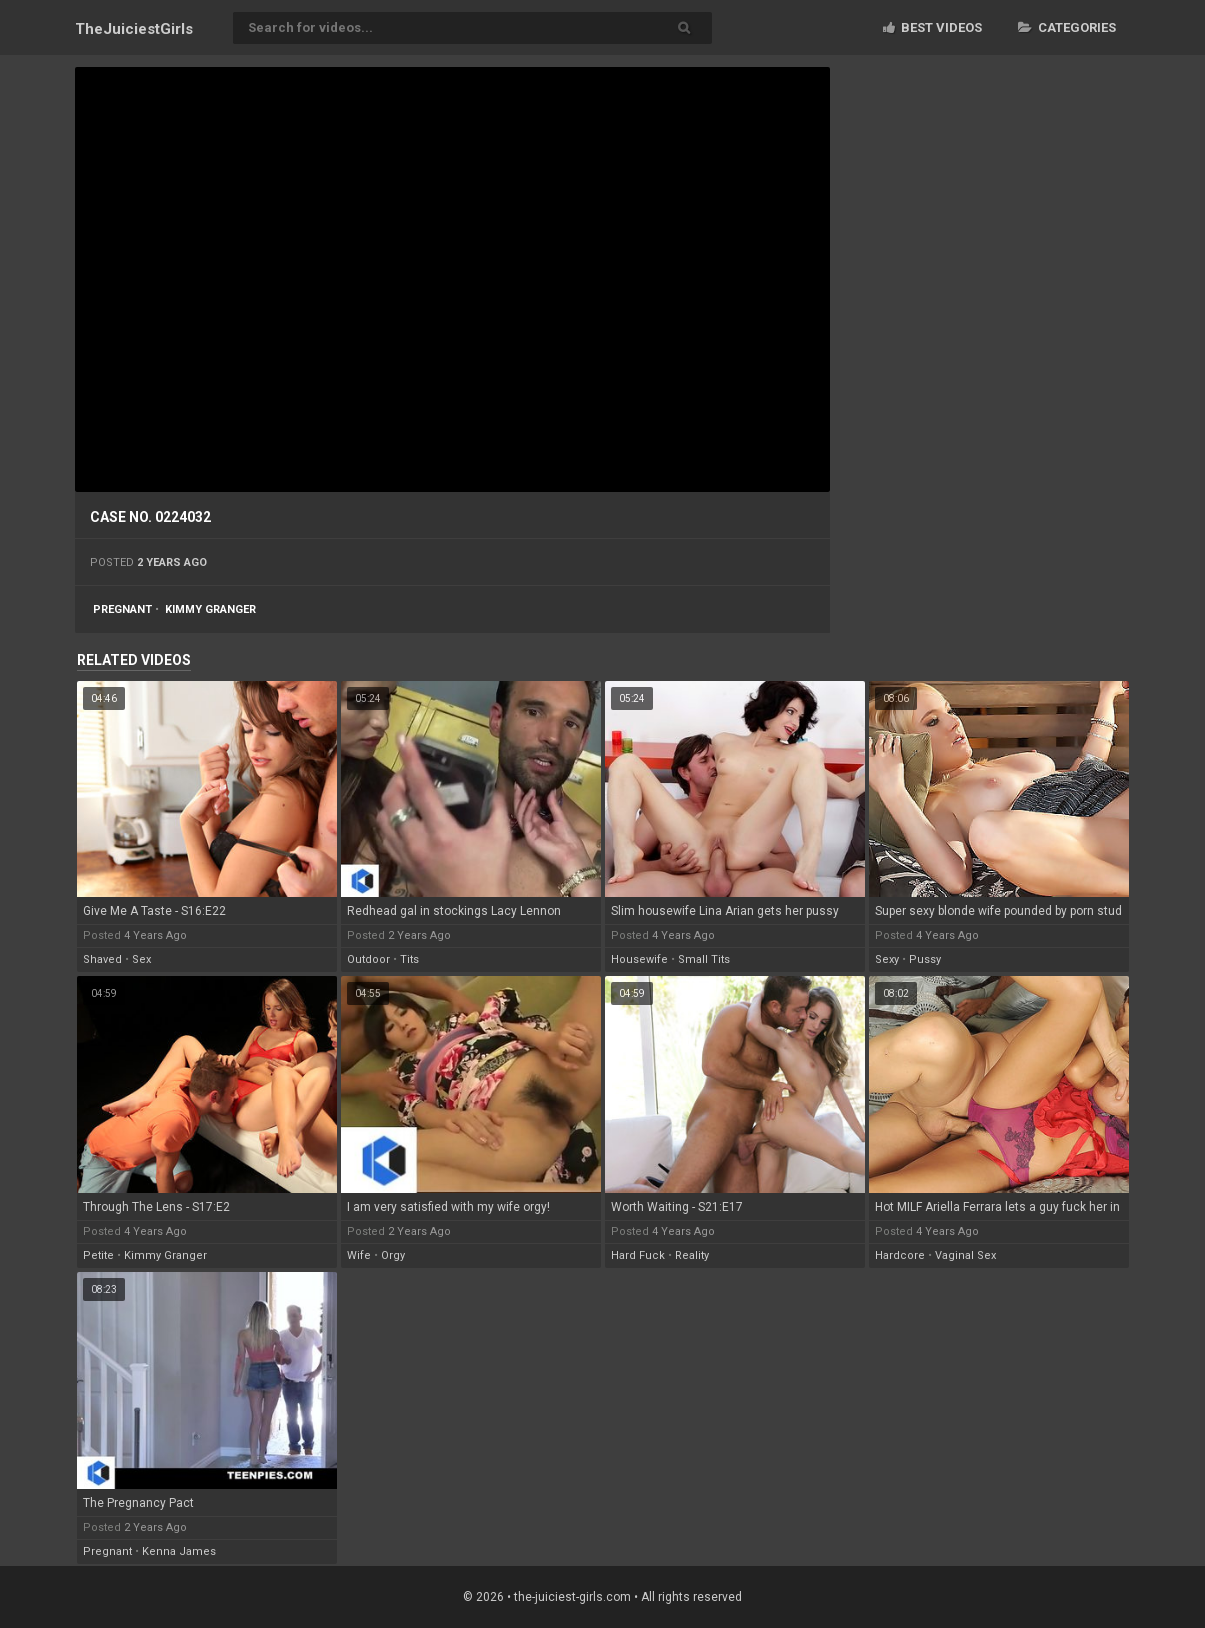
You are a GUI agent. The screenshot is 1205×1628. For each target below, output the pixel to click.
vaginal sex (965, 1255)
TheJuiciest (134, 29)
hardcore (900, 1255)
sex (141, 959)
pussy (925, 959)
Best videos (932, 27)
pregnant (122, 609)
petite (98, 1255)
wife (359, 1255)
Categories (1067, 27)
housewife (639, 959)
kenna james (179, 1551)
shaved (102, 959)
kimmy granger (210, 609)
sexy (887, 959)
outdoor (368, 959)
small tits (704, 959)
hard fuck (638, 1255)
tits (409, 959)
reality (692, 1255)
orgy (393, 1255)
